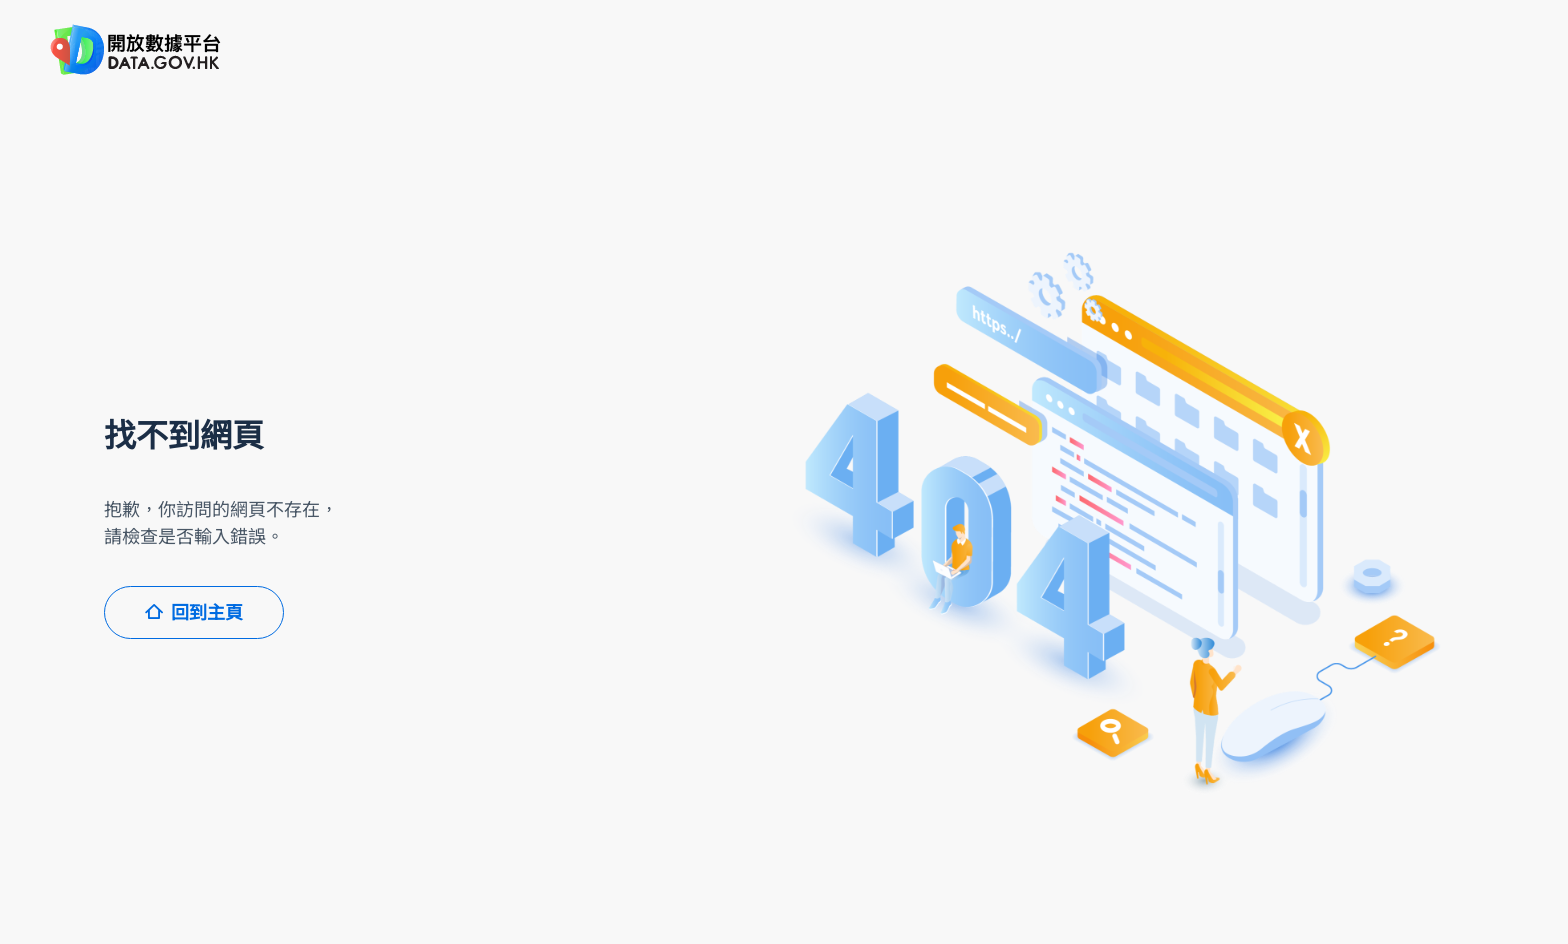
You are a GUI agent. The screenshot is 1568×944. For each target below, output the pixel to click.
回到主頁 (194, 612)
